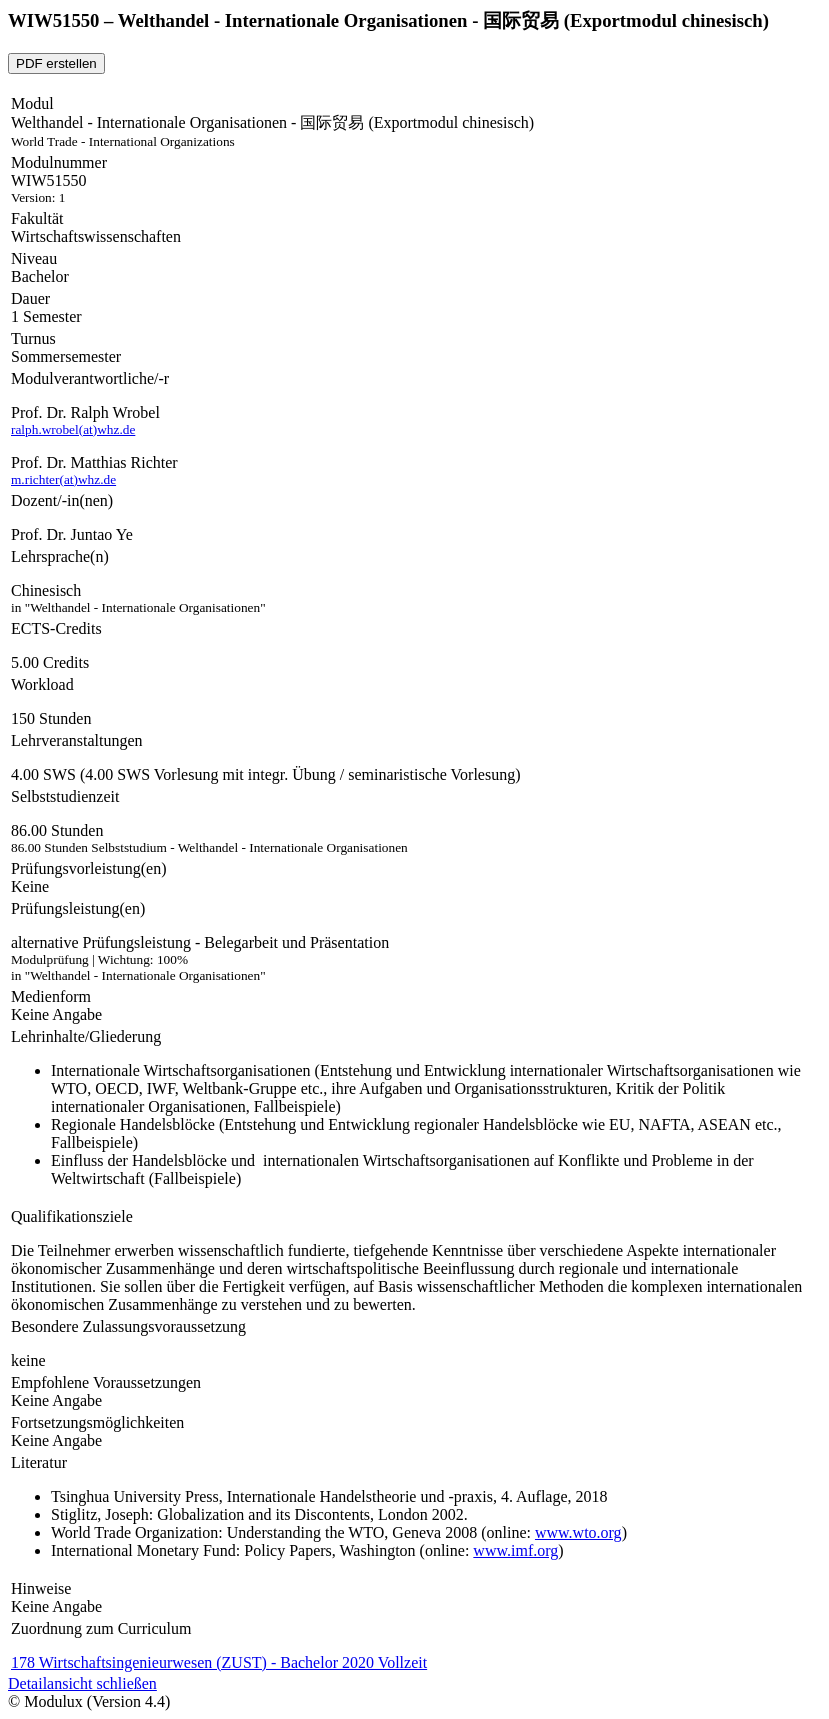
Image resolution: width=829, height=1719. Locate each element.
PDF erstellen (56, 63)
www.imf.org (515, 1550)
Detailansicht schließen (82, 1683)
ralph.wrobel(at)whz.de (73, 429)
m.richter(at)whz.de (63, 479)
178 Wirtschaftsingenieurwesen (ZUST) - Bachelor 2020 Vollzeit (219, 1662)
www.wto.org (578, 1532)
